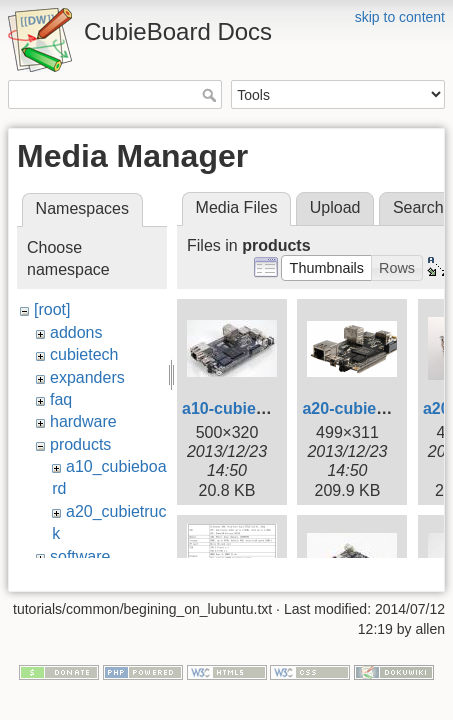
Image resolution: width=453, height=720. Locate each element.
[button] (326, 268)
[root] (52, 309)
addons (76, 332)
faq (61, 399)
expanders (87, 377)
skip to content (400, 17)
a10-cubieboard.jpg (255, 408)
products (80, 444)
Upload (335, 207)
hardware (83, 421)
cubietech (84, 354)
